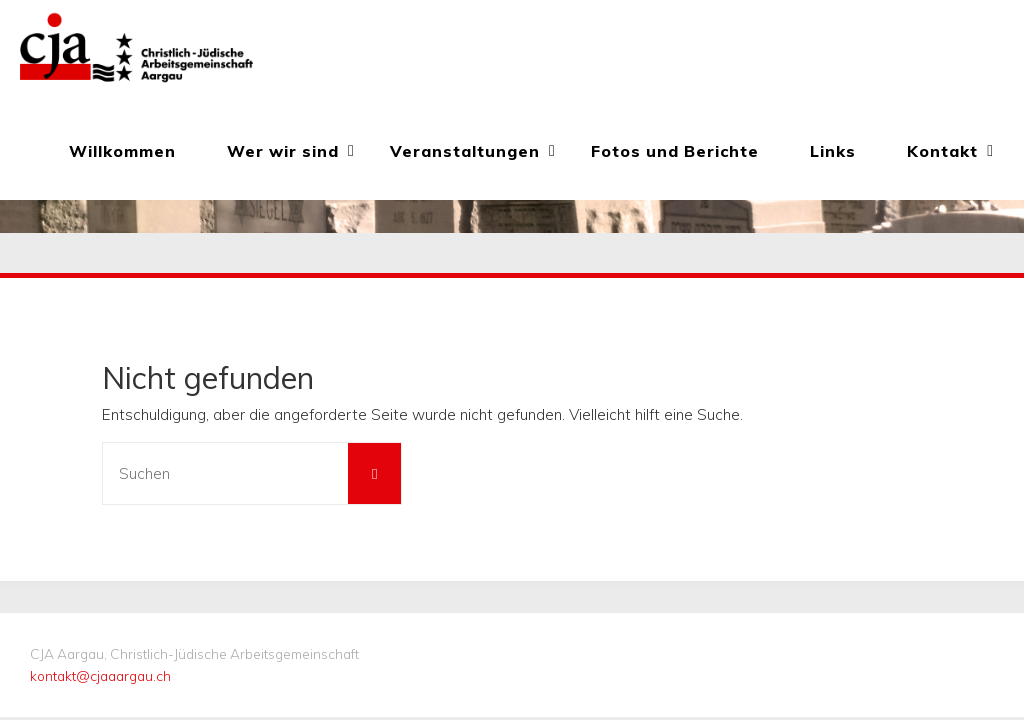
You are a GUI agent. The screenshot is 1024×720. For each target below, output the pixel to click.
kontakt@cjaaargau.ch (100, 675)
